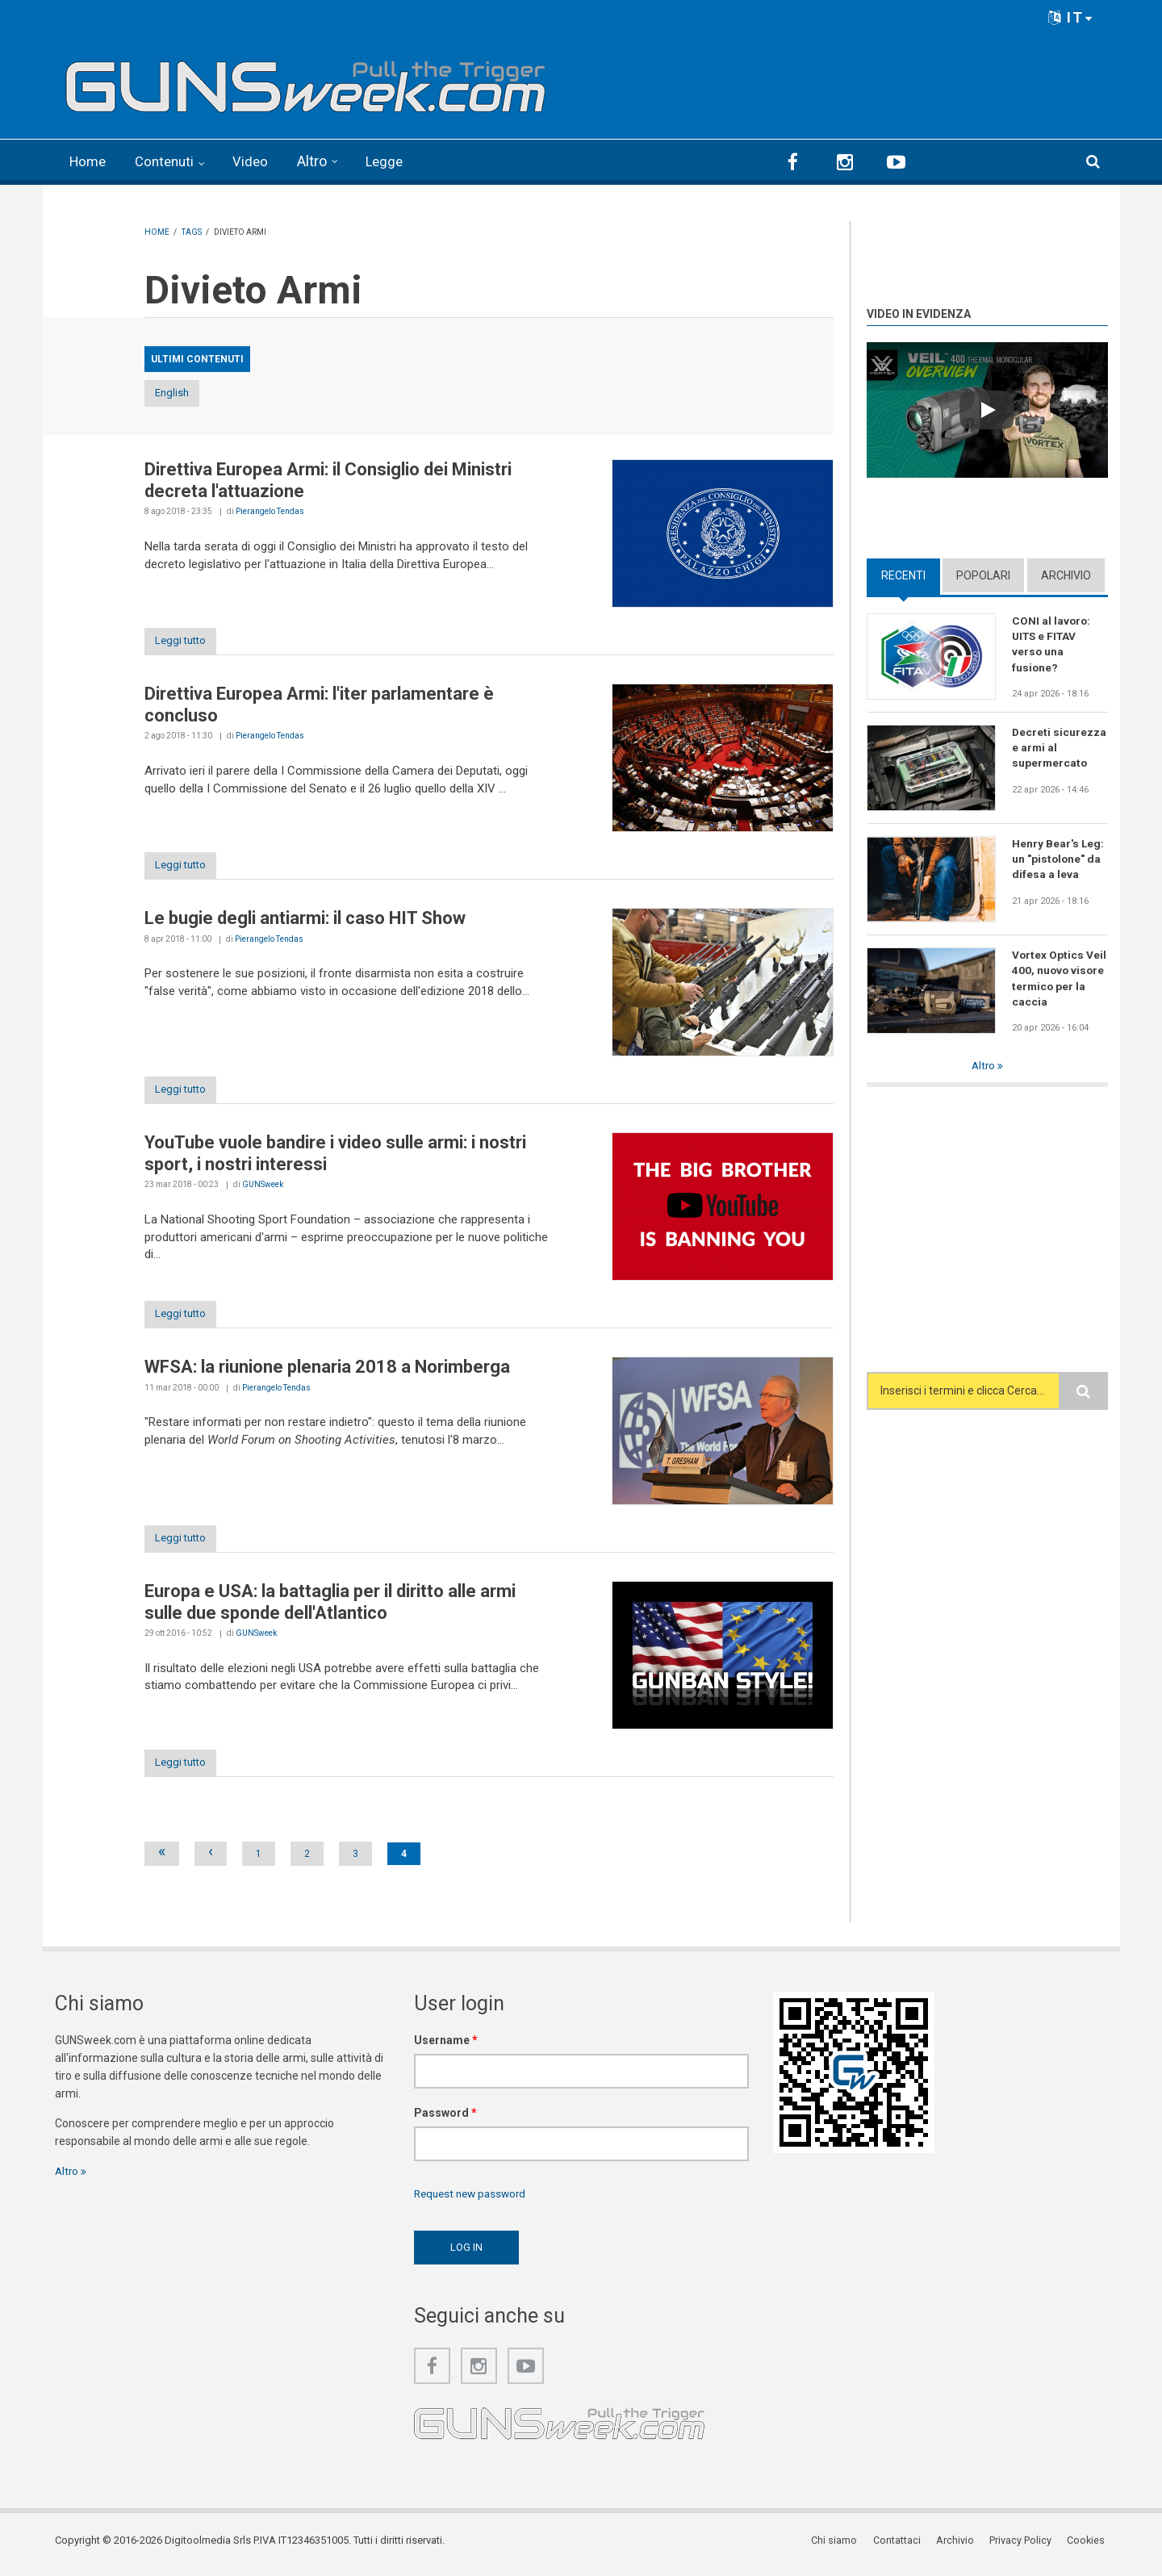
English (186, 393)
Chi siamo (840, 2547)
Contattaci (902, 2547)
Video (258, 161)
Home (89, 161)
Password (445, 2119)
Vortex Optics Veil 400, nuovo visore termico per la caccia (1059, 977)
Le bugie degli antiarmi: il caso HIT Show (305, 920)
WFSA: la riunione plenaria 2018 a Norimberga (327, 1371)
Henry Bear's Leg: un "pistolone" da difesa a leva (1058, 857)
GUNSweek (262, 1187)
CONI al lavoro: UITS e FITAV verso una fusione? (1052, 643)
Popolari (983, 573)
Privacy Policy (1024, 2547)
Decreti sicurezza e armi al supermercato (1059, 746)
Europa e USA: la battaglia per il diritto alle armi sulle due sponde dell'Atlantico (330, 1607)
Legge (393, 161)
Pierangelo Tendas (270, 511)
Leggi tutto (186, 641)
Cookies (1088, 2547)
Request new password (473, 2199)
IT (1070, 17)
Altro (320, 161)
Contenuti (169, 161)
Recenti (903, 573)
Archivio (1066, 573)
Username (446, 2046)
